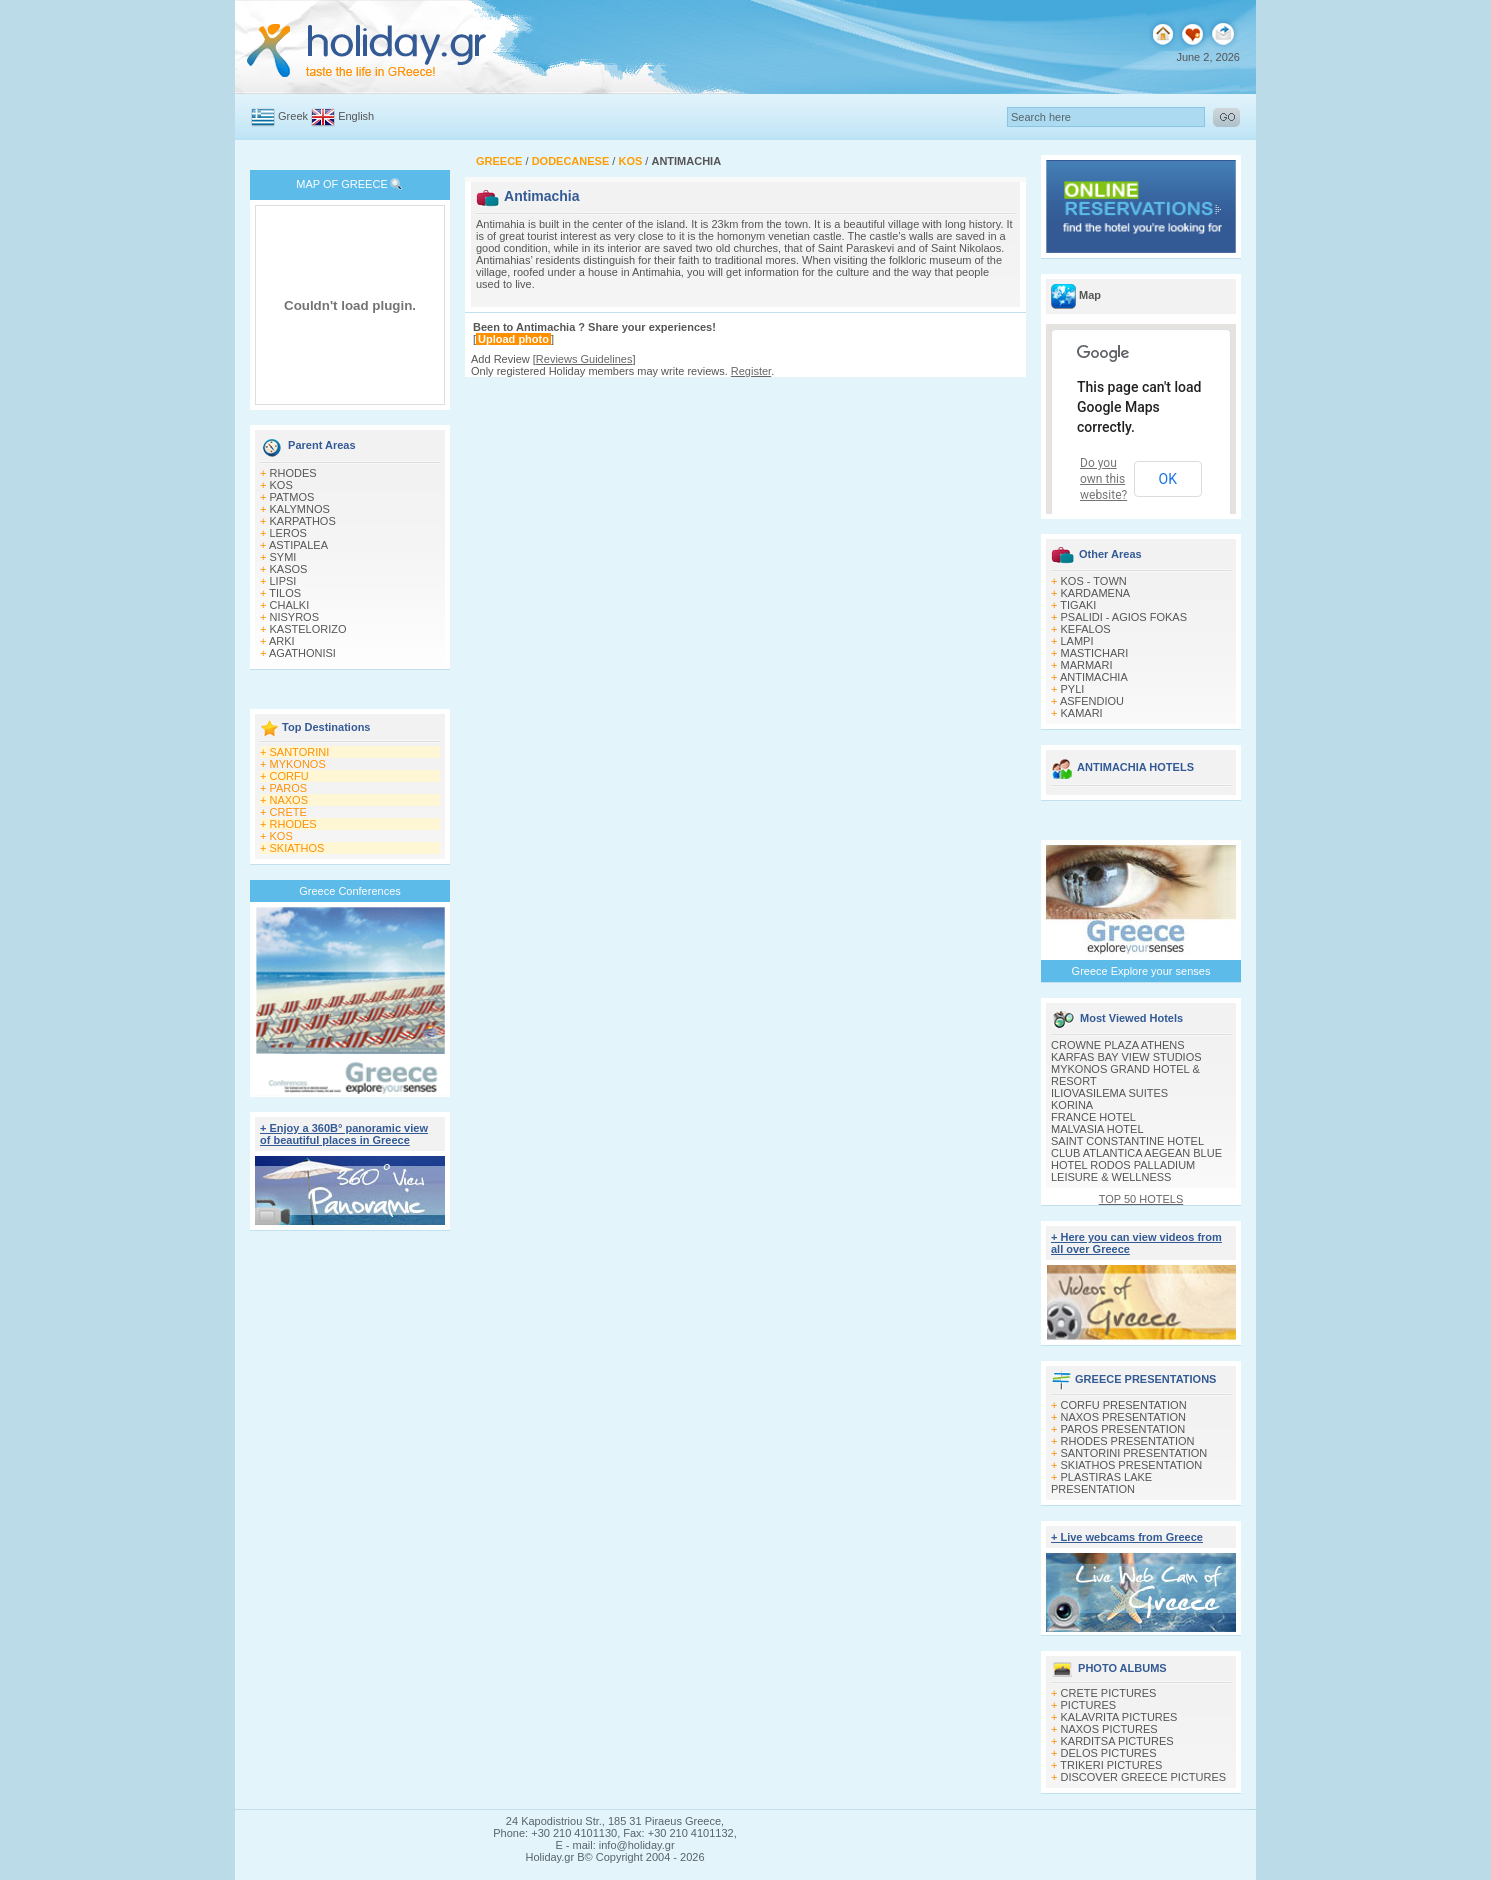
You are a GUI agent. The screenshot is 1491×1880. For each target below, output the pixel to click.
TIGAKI (1078, 605)
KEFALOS (1086, 629)
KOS (281, 485)
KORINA (1072, 1105)
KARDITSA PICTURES (1117, 1741)
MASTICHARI (1095, 653)
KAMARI (1082, 713)
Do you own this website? (1103, 479)
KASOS (289, 569)
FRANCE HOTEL (1093, 1117)
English (356, 116)
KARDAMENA (1096, 593)
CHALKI (290, 605)
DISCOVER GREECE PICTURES (1144, 1777)
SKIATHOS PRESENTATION (1132, 1465)
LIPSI (283, 581)
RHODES (293, 473)
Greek (293, 116)
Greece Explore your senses (1141, 971)
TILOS (285, 593)
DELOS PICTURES (1109, 1753)
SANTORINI (300, 752)
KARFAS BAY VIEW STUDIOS (1126, 1057)
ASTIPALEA (298, 545)
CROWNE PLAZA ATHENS (1118, 1045)
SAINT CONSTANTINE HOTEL (1127, 1141)
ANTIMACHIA (1094, 677)
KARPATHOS (303, 521)
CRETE (288, 812)
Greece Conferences (350, 891)
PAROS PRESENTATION (1123, 1429)
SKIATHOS (297, 848)
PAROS (289, 788)
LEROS (288, 533)
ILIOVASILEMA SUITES (1109, 1093)
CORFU (289, 776)
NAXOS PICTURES (1109, 1729)
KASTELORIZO (308, 629)
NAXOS (289, 800)
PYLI (1073, 689)
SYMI (283, 557)
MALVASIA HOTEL (1097, 1129)
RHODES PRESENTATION (1128, 1441)
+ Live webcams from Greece (1127, 1537)
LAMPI (1077, 641)
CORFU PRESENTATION (1124, 1405)
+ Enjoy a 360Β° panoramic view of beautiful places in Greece (344, 1134)
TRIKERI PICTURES (1111, 1765)
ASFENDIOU (1092, 701)
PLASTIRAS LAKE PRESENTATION (1101, 1483)
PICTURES (1089, 1705)
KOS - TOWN (1094, 581)
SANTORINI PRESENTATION (1134, 1453)
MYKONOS (298, 764)
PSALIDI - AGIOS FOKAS (1124, 617)
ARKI (282, 641)
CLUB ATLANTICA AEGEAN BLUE (1136, 1153)
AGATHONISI (302, 653)
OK (1168, 479)
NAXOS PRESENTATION (1124, 1417)
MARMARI (1087, 665)
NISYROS (295, 617)
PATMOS (292, 497)
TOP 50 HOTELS (1141, 1199)
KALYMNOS (300, 509)
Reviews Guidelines (584, 359)
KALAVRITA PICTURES (1119, 1717)
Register (751, 371)
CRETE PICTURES (1109, 1693)
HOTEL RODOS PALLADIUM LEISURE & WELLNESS (1123, 1171)
